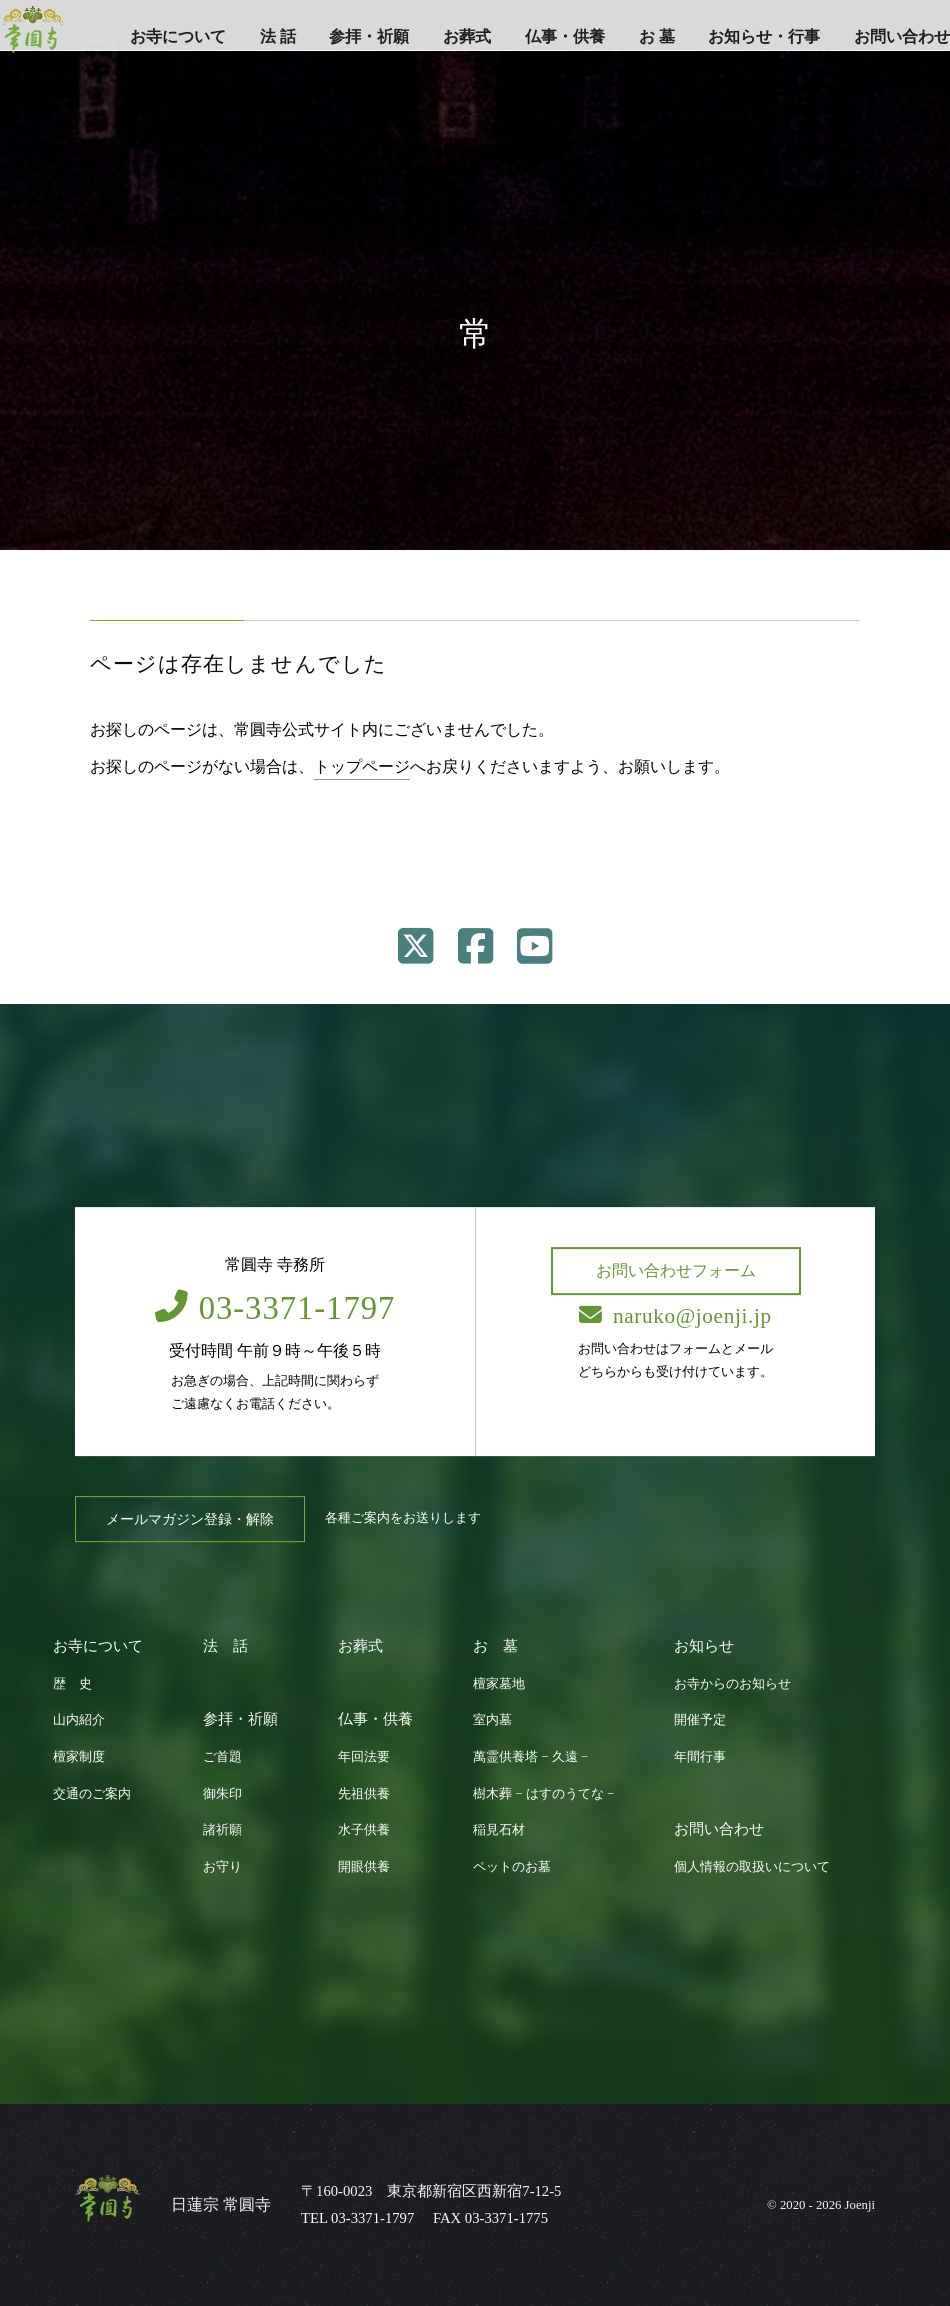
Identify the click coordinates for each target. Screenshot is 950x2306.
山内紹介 (79, 1720)
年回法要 (364, 1757)
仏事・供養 (565, 36)
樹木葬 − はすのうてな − (543, 1794)
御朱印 (222, 1794)
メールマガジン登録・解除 (190, 1519)
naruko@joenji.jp (676, 1316)
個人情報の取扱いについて (752, 1867)
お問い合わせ (902, 36)
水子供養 (364, 1830)
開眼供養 (364, 1867)
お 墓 (657, 36)
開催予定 (700, 1720)
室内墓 (492, 1720)
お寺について (178, 36)
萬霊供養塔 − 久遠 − (530, 1757)
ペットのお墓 (512, 1867)
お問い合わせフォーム (676, 1270)
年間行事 (700, 1757)
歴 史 (72, 1684)
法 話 (278, 36)
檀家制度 (79, 1757)
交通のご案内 (92, 1794)
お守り (222, 1867)
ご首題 (222, 1757)
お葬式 (467, 36)
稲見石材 (499, 1830)
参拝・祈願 (369, 36)
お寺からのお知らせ (732, 1684)
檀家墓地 (499, 1684)
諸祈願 (222, 1830)
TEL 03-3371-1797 (357, 2218)
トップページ (362, 766)
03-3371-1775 (506, 2218)
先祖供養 (364, 1794)
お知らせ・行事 (764, 36)
